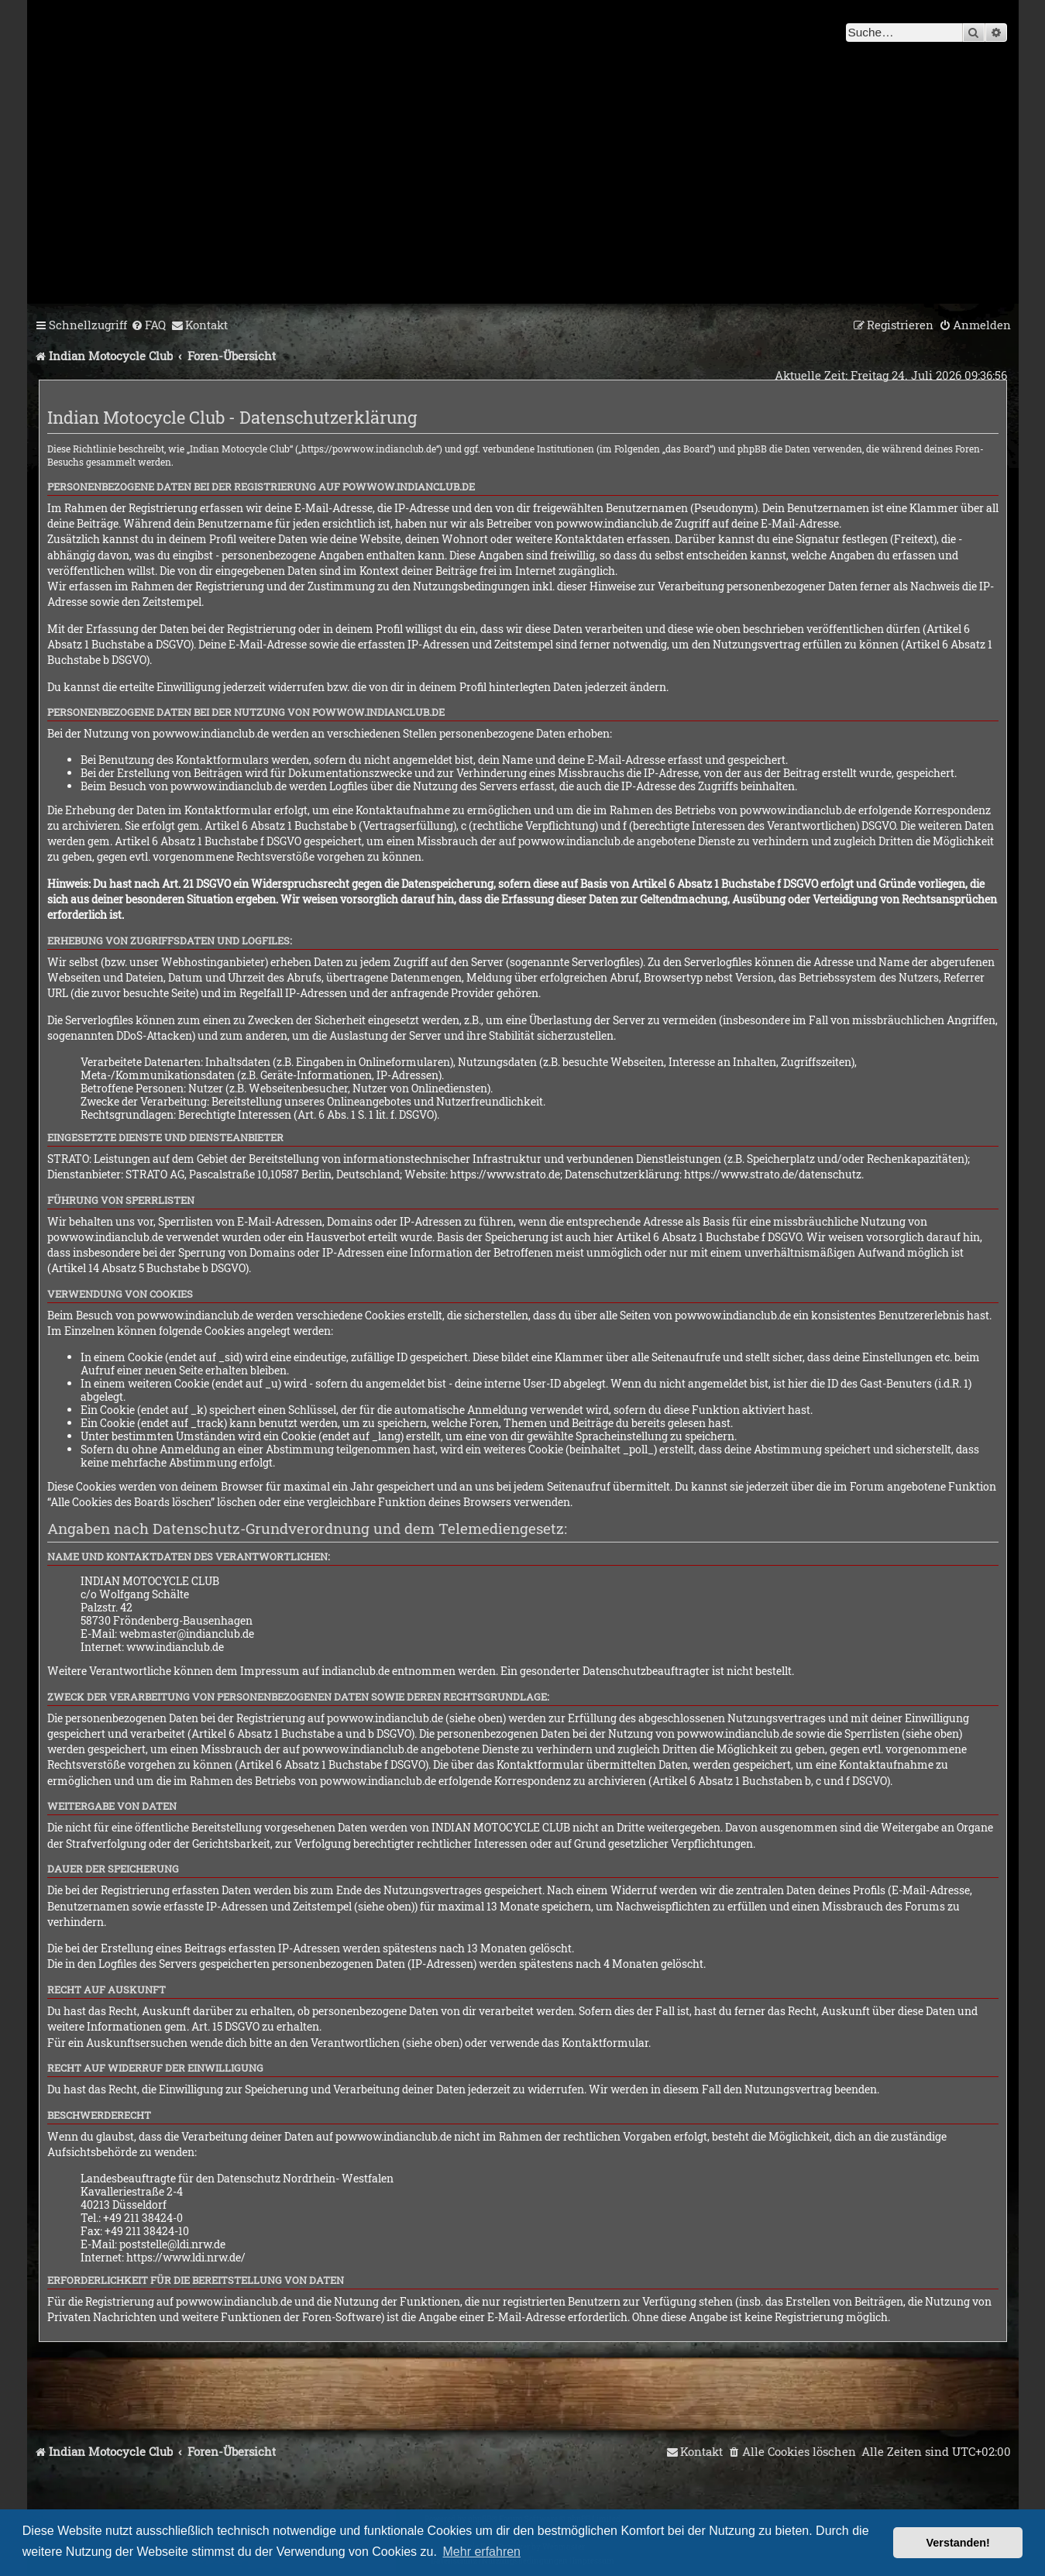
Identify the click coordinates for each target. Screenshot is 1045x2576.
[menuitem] (148, 325)
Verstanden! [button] (958, 2542)
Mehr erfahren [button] (482, 2551)
